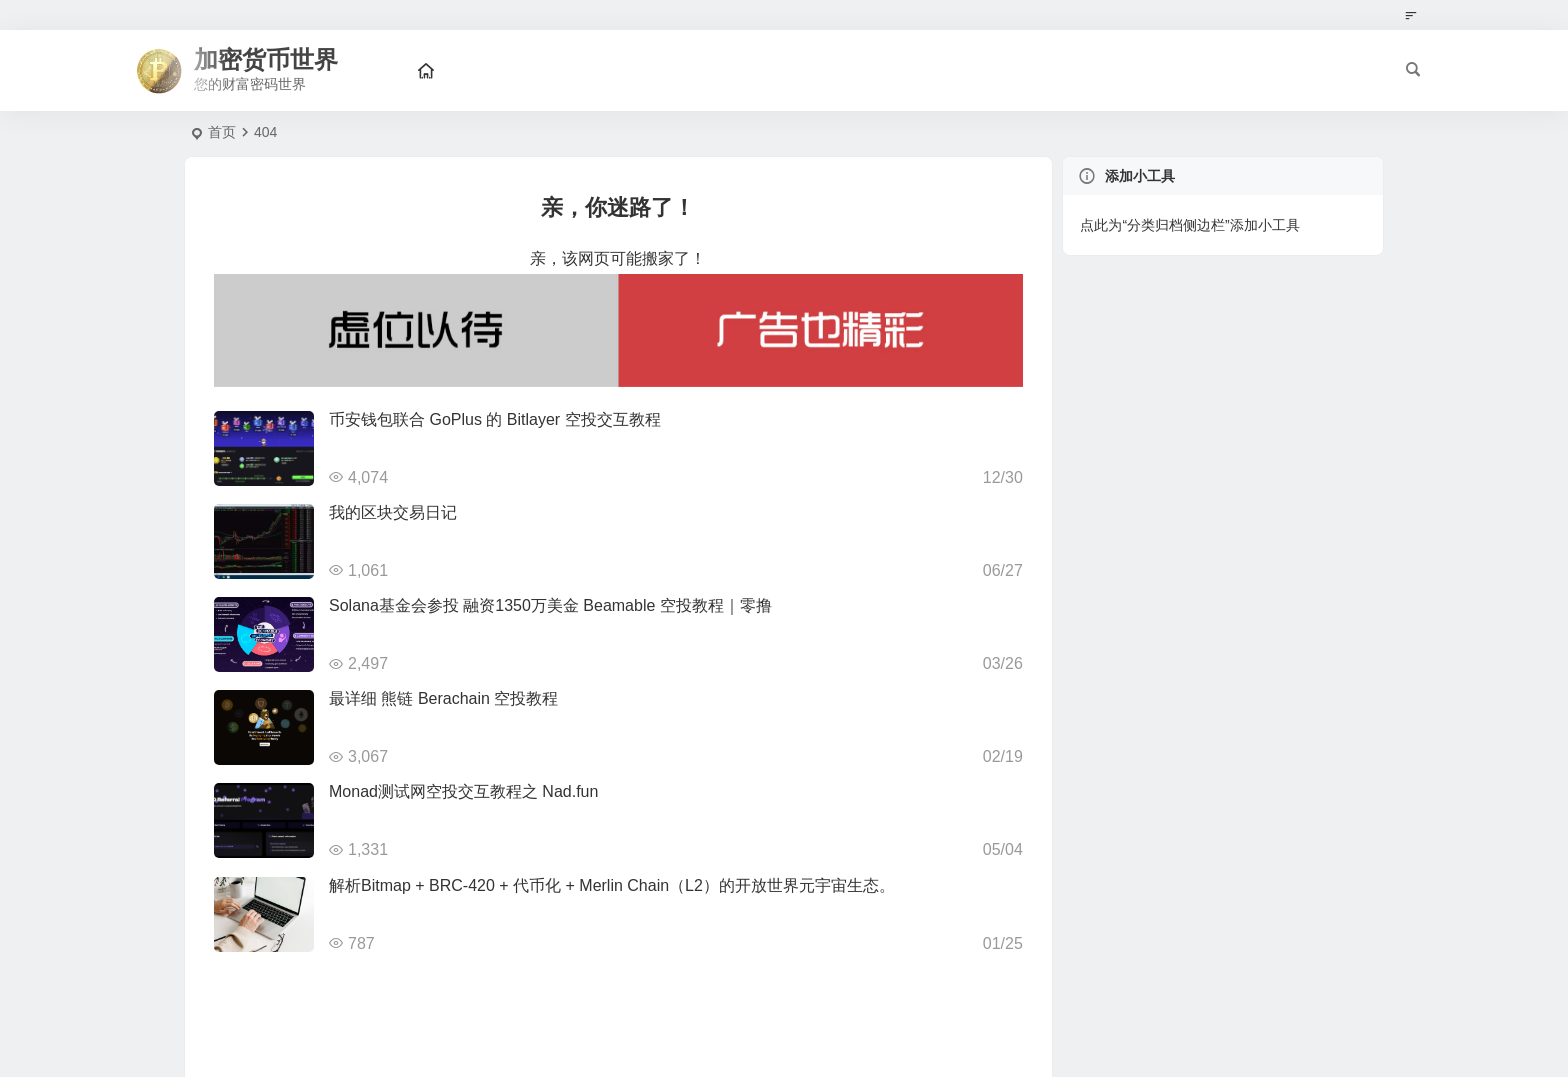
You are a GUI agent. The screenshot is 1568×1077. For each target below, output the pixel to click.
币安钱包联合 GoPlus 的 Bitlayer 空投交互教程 (495, 419)
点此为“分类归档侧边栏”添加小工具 (1189, 225)
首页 (222, 132)
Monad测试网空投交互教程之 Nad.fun (463, 791)
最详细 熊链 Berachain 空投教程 (443, 698)
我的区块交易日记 (393, 512)
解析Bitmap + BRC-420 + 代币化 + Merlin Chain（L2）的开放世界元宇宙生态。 (612, 885)
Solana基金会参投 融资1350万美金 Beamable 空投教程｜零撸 (550, 605)
